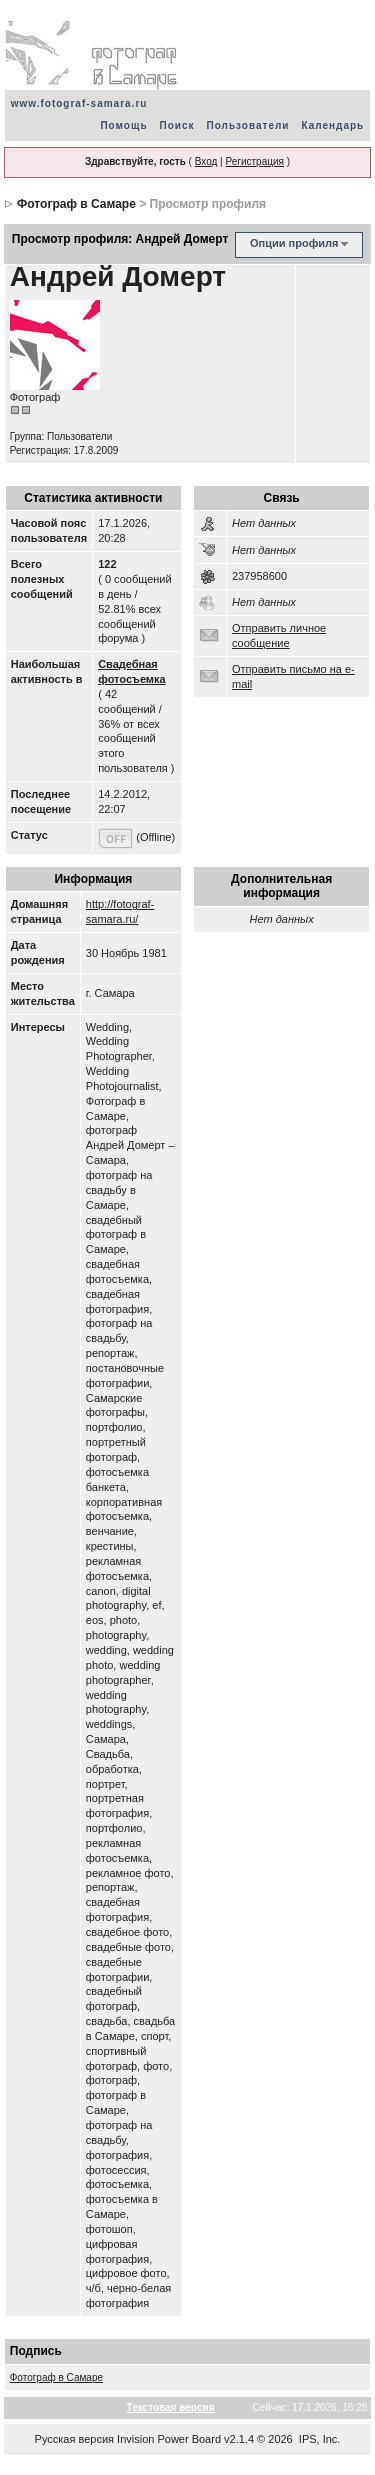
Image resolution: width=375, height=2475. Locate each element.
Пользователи (248, 125)
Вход (206, 161)
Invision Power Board (169, 2439)
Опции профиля (294, 243)
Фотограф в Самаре (76, 204)
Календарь (332, 125)
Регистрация (254, 161)
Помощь (123, 125)
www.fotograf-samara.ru (79, 103)
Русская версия (74, 2439)
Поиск (177, 125)
